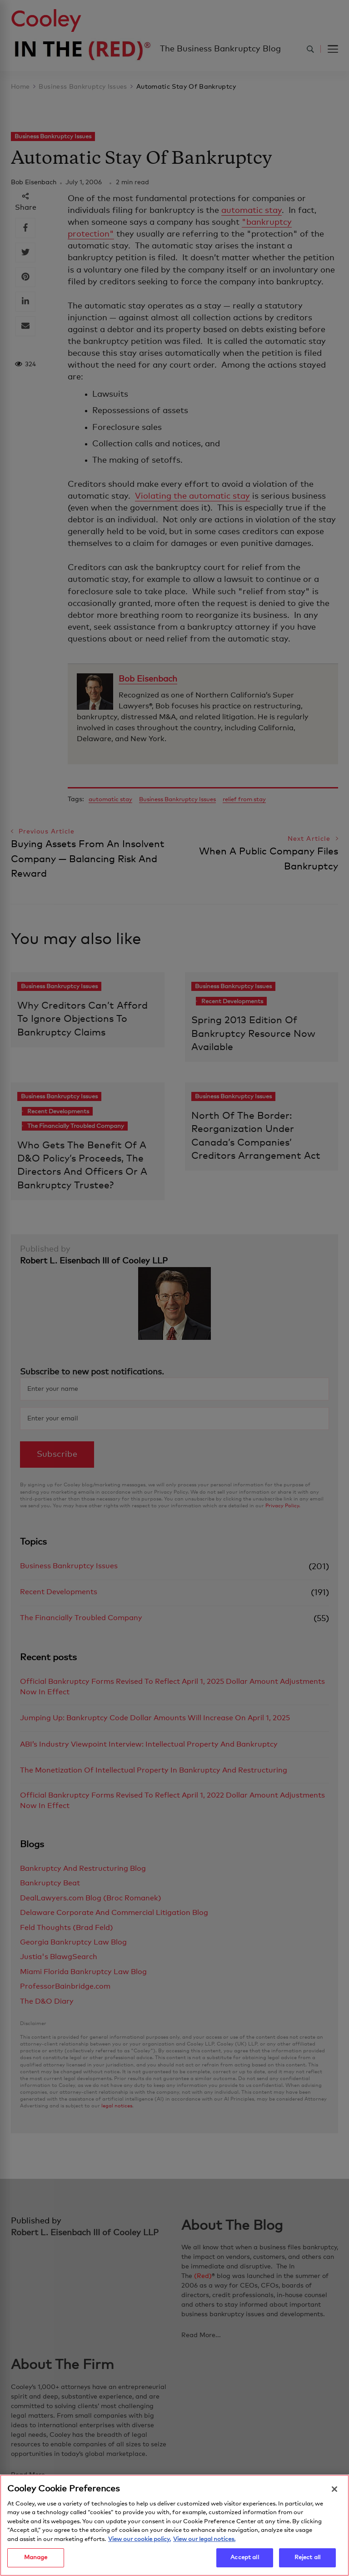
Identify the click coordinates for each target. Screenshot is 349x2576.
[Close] (334, 2492)
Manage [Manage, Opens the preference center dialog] (36, 2561)
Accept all (244, 2561)
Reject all (307, 2561)
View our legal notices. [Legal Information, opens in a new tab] (204, 2543)
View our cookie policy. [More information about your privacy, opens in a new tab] (139, 2543)
